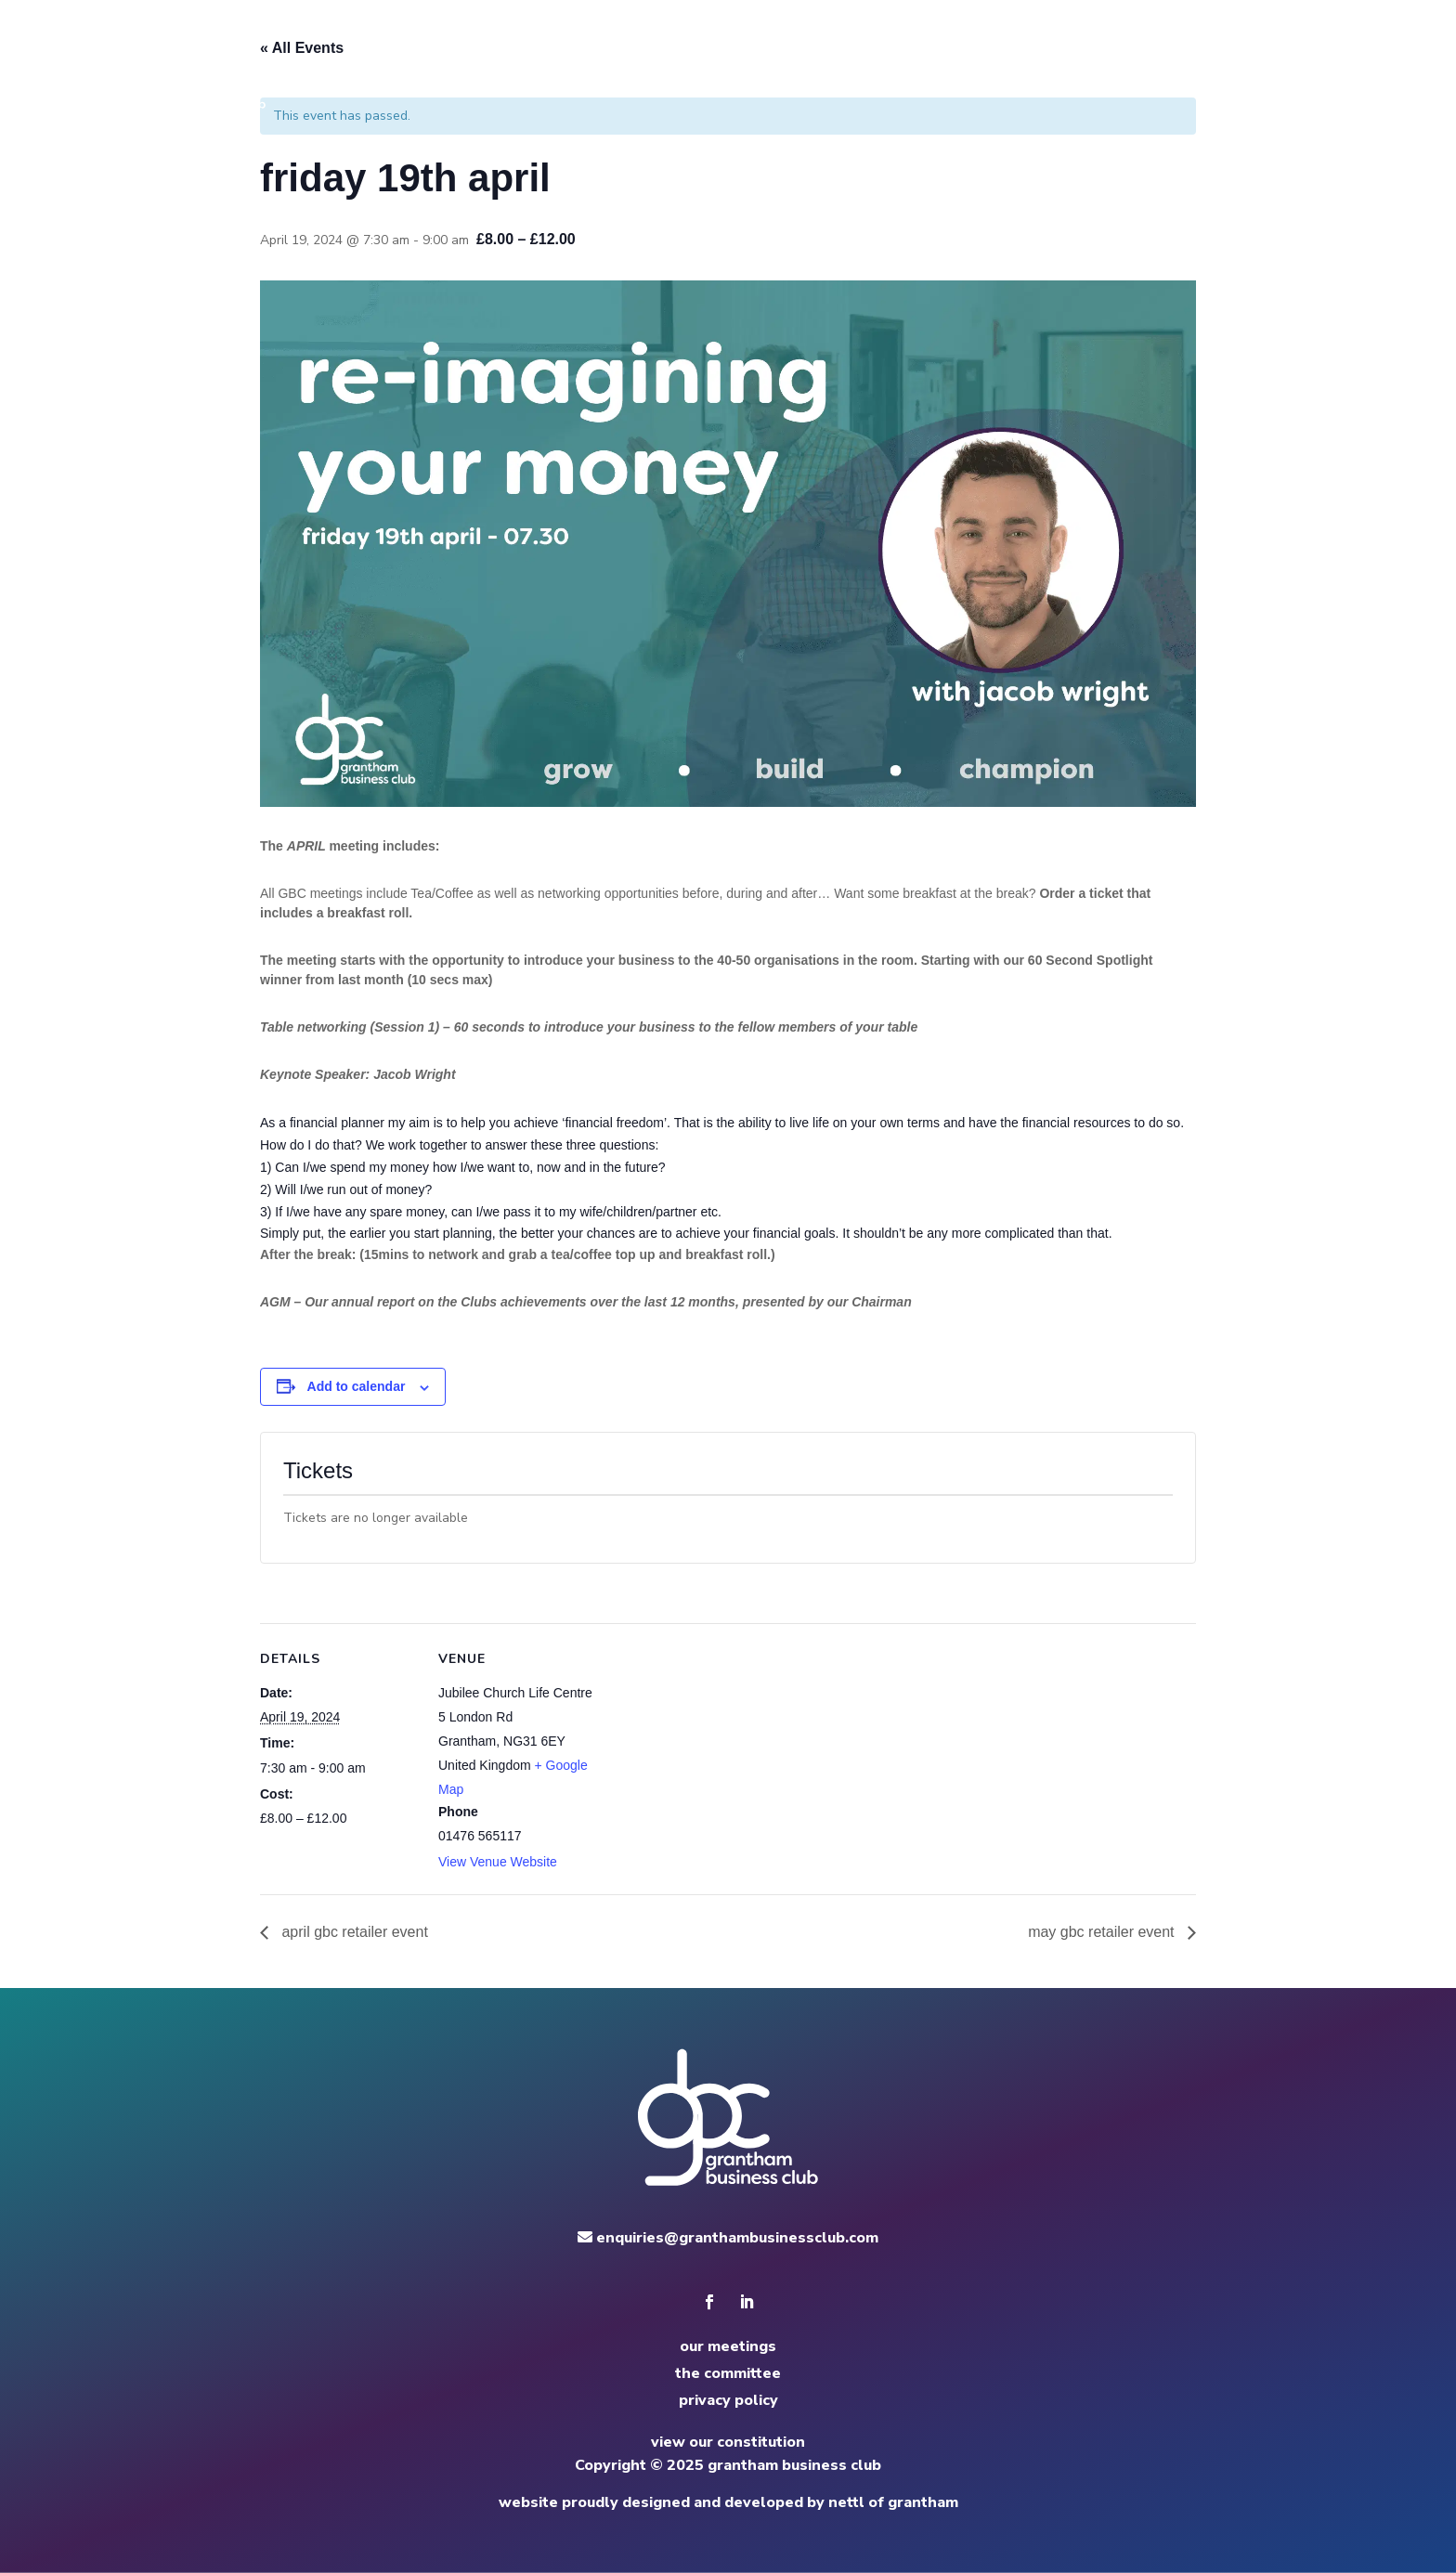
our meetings (728, 2346)
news (1101, 65)
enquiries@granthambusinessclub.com (728, 2238)
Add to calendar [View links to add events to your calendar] (356, 1386)
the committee (728, 2373)
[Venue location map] (714, 1752)
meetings (926, 65)
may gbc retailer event (1103, 1932)
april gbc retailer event (353, 1932)
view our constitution (728, 2442)
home (852, 65)
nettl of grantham (893, 2502)
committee (1021, 65)
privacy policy (728, 2400)
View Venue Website (497, 1861)
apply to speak (1195, 65)
